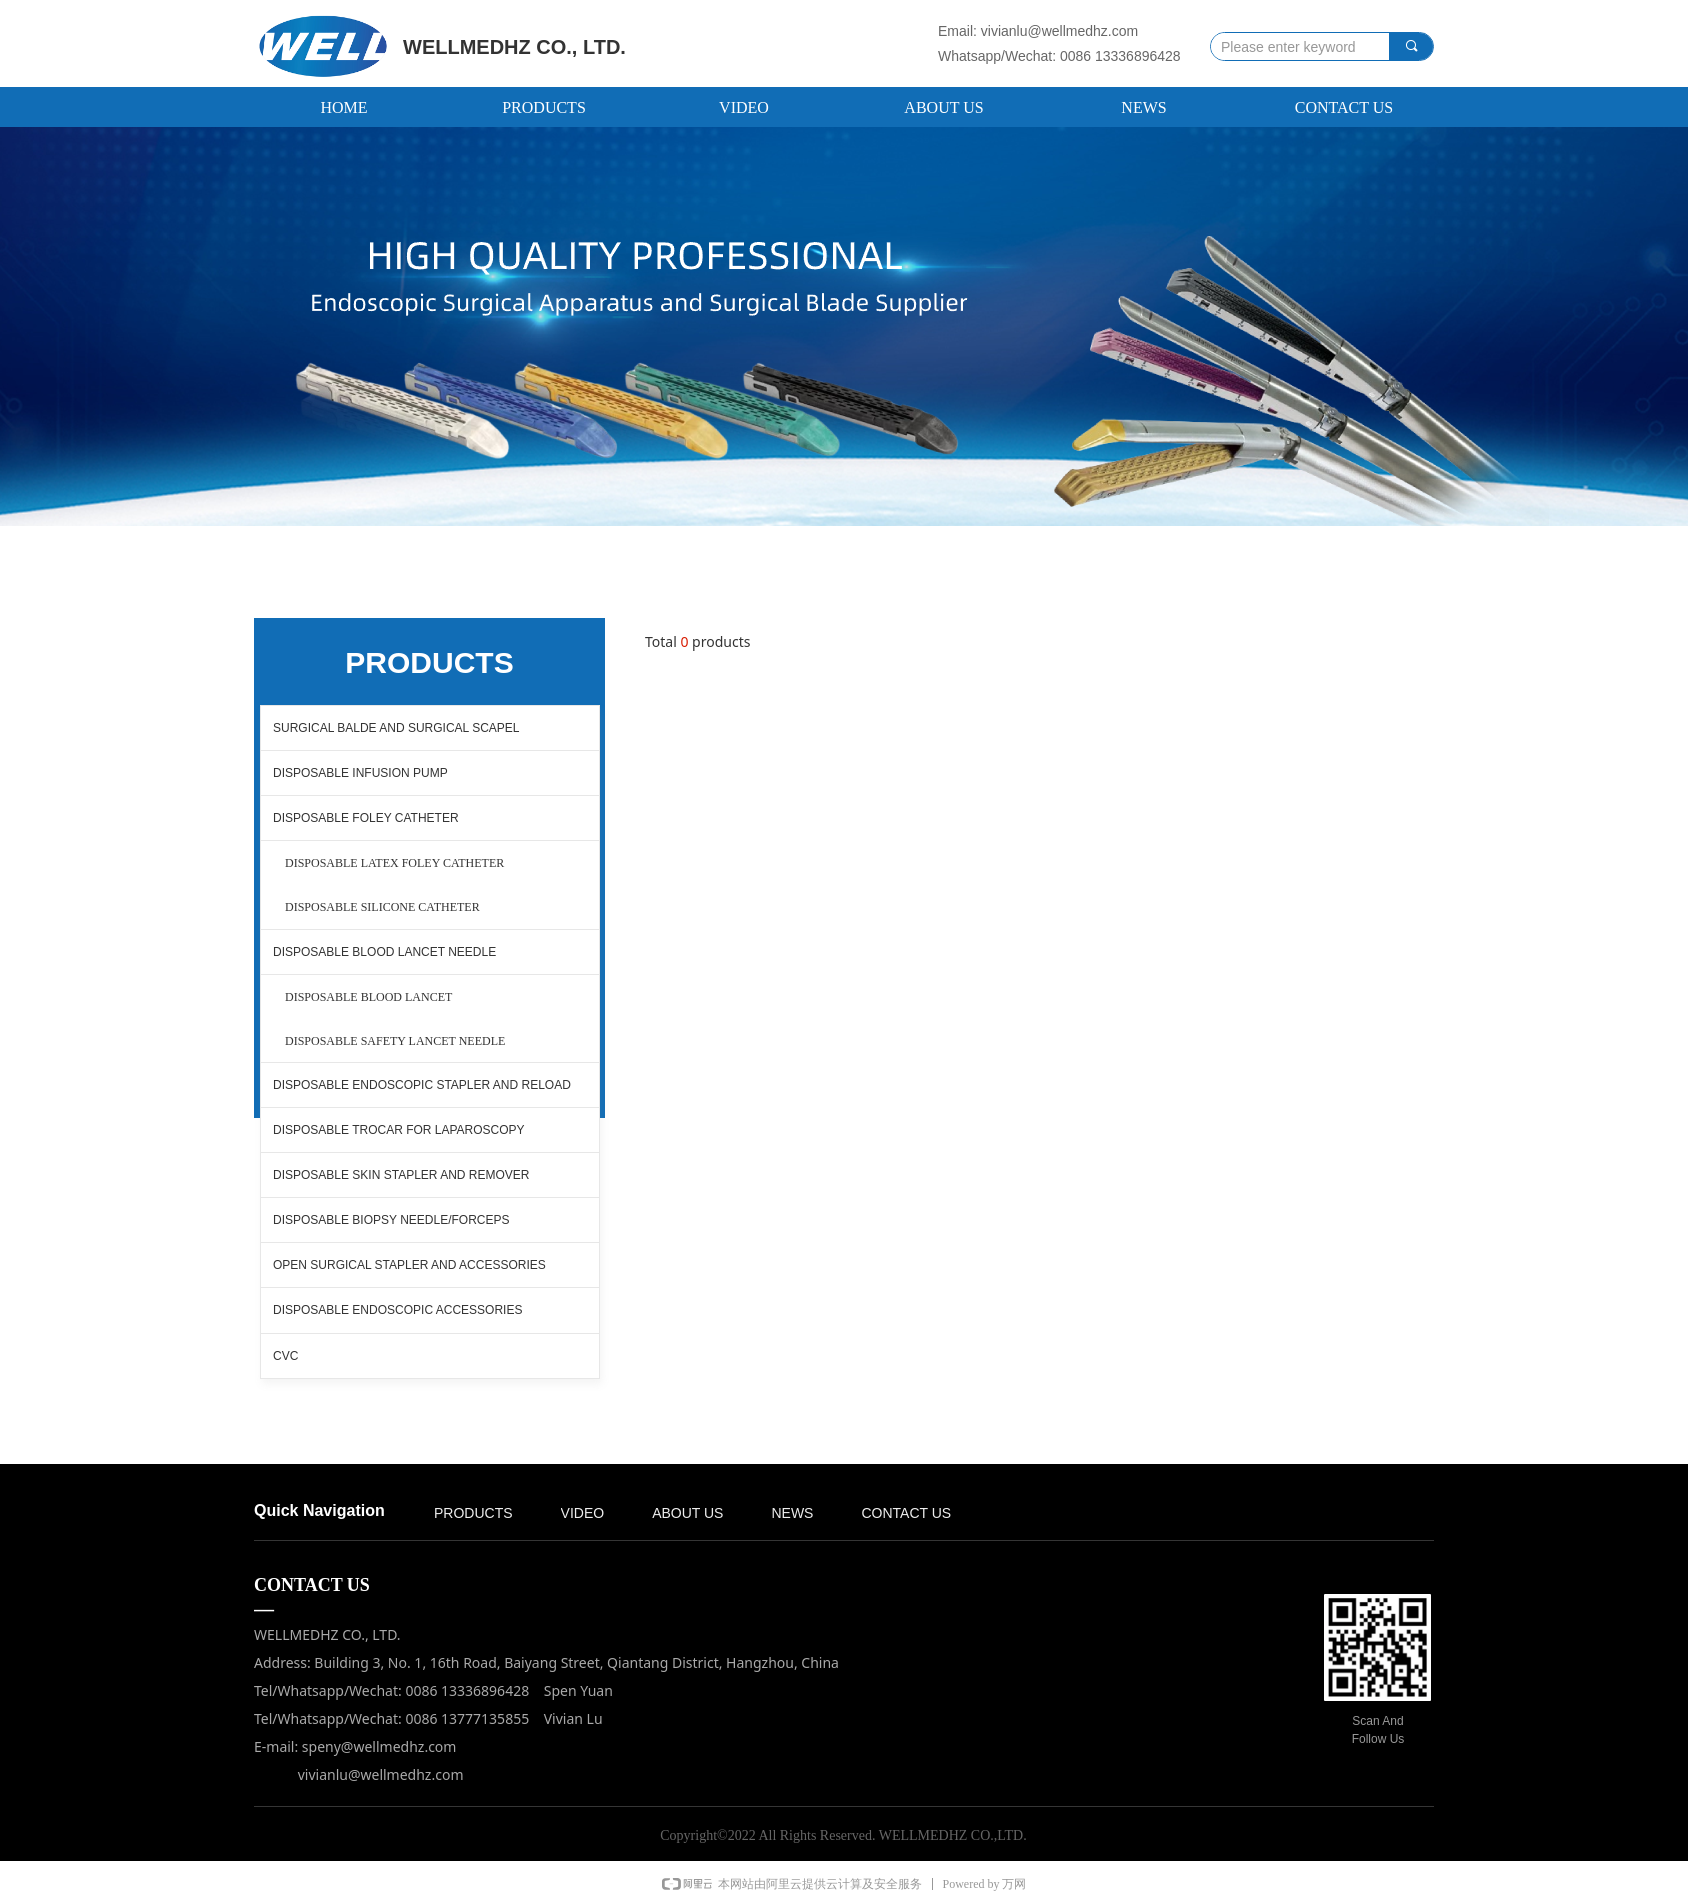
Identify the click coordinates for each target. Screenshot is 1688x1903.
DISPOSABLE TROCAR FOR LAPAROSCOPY (399, 1130)
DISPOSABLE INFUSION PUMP (360, 773)
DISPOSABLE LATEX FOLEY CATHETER (394, 863)
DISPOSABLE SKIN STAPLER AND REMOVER (401, 1175)
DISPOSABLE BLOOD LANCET (368, 997)
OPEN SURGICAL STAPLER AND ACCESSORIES (409, 1265)
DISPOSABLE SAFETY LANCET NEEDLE (395, 1041)
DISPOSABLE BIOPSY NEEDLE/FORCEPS (391, 1220)
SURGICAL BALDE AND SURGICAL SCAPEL (396, 728)
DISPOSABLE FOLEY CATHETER (366, 818)
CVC (285, 1356)
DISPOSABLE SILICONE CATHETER (382, 907)
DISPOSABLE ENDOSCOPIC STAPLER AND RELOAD (422, 1085)
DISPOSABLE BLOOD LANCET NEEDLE (384, 952)
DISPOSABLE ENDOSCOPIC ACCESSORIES (397, 1310)
